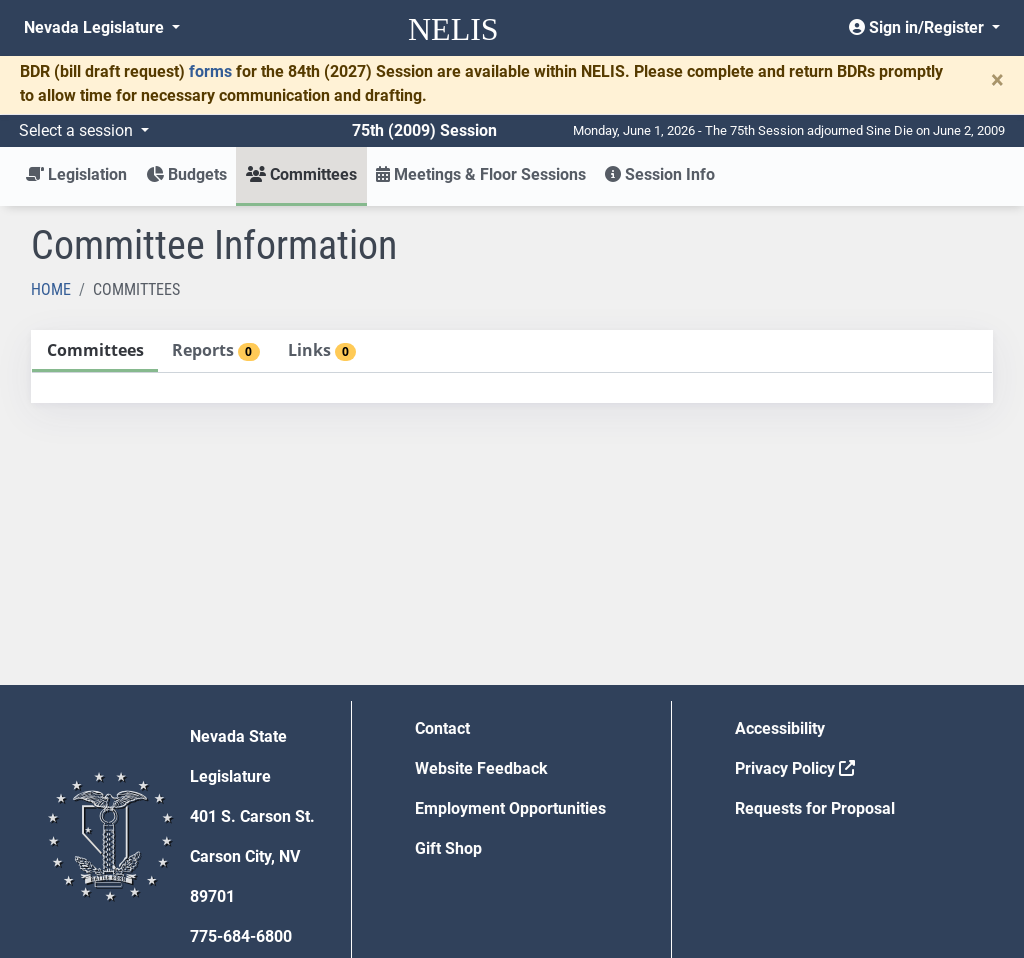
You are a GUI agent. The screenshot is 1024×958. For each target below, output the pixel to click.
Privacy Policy (795, 768)
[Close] (997, 80)
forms (210, 71)
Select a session (78, 130)
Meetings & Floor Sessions (481, 174)
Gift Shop (448, 848)
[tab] (95, 351)
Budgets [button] (186, 174)
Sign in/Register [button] (918, 27)
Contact (442, 728)
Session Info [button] (660, 174)
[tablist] (512, 366)
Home (51, 289)
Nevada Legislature (96, 27)
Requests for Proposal (815, 808)
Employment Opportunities (510, 808)
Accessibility (780, 728)
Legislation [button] (76, 174)
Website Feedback (481, 768)
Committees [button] (301, 174)
